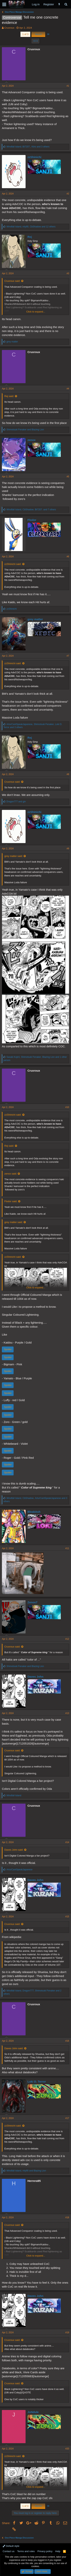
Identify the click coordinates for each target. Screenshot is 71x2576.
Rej (29, 236)
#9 (68, 848)
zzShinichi (34, 157)
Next (38, 34)
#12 (67, 1639)
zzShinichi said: (12, 564)
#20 (67, 2448)
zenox (31, 440)
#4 (68, 388)
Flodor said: (10, 1201)
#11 (67, 1548)
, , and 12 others (30, 226)
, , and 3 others (27, 146)
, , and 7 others (31, 509)
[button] (4, 4)
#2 (68, 193)
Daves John (35, 1676)
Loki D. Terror (36, 2081)
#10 (67, 1107)
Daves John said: (13, 1849)
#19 (67, 2332)
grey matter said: (13, 856)
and (25, 429)
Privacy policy (44, 2551)
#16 (67, 2041)
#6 (68, 556)
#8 (68, 774)
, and (26, 2170)
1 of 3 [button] (25, 34)
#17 (67, 2118)
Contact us (8, 2551)
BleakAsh (33, 1511)
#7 (68, 656)
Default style (11, 2546)
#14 (67, 1842)
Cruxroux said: (12, 281)
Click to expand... (35, 311)
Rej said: (9, 396)
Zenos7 (32, 1602)
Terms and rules (26, 2551)
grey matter (35, 619)
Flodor (31, 519)
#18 (67, 2217)
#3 (68, 273)
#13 (67, 1713)
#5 (68, 476)
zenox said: (10, 1173)
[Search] (65, 4)
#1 (68, 86)
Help (57, 2551)
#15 (67, 1916)
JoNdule (33, 2412)
